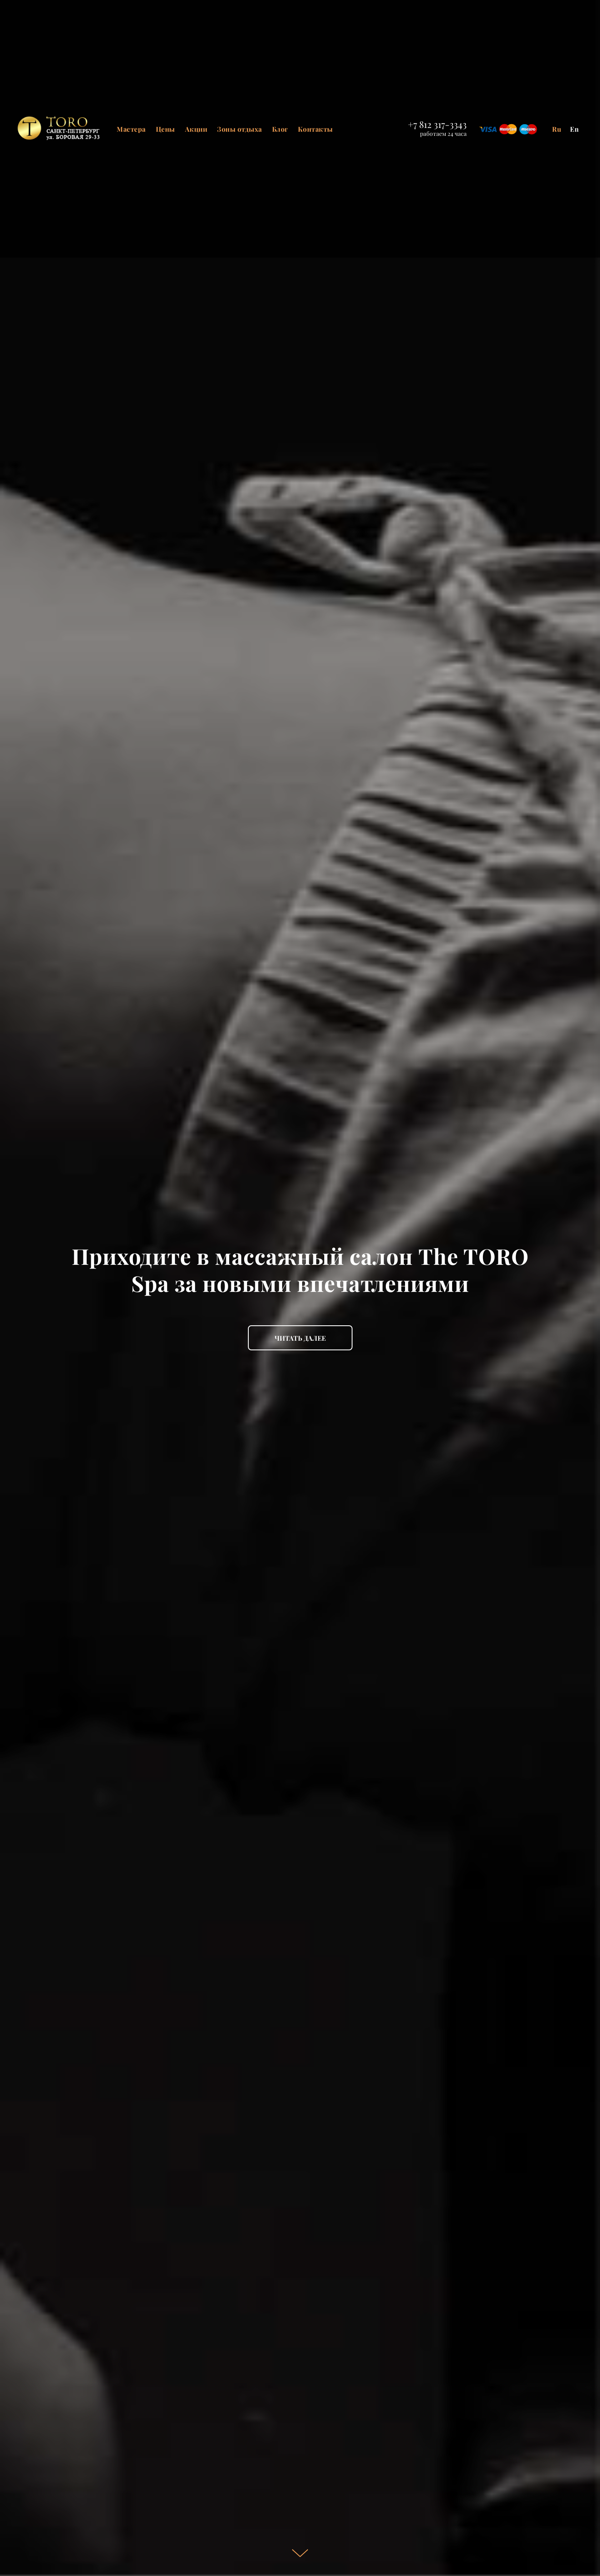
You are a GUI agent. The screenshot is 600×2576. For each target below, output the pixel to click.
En (574, 129)
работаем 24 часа (443, 134)
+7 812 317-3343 (437, 124)
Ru (557, 129)
